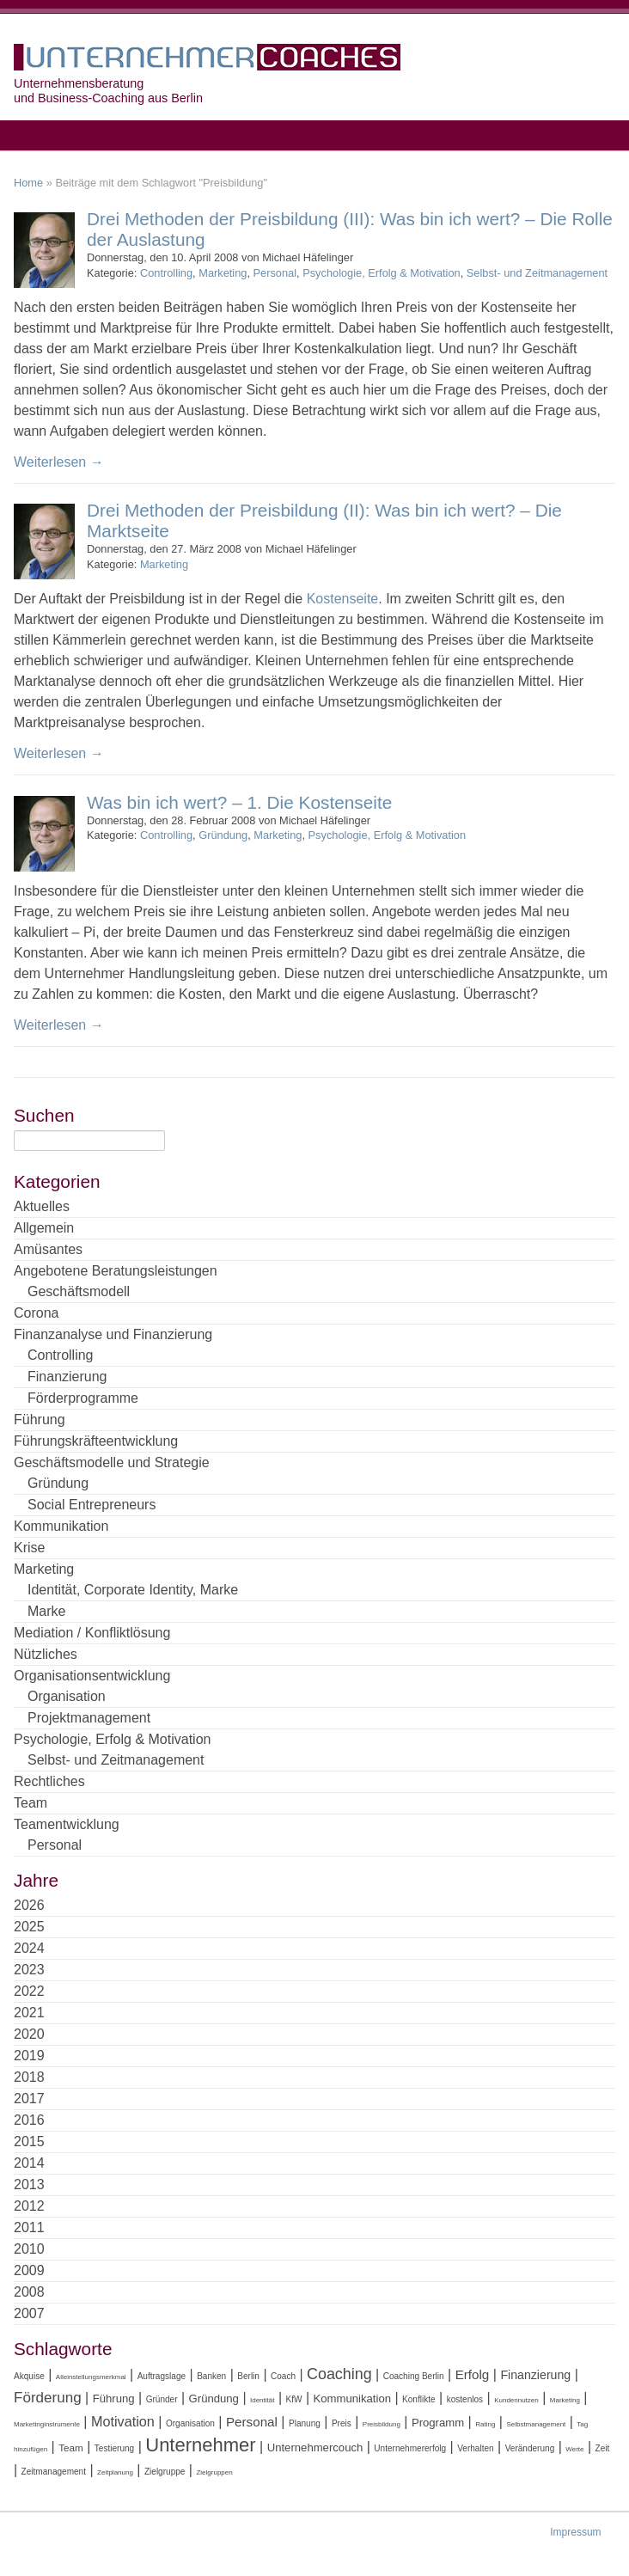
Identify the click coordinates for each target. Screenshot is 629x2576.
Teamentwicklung (66, 1824)
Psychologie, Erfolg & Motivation (381, 272)
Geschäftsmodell (78, 1291)
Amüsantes (48, 1249)
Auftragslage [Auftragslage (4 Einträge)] (161, 2376)
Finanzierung (67, 1376)
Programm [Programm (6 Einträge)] (438, 2422)
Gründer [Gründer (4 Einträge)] (162, 2399)
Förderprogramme (82, 1398)
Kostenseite (343, 598)
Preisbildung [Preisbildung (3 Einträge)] (381, 2424)
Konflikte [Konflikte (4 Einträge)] (419, 2399)
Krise (29, 1547)
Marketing (222, 272)
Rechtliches (49, 1781)
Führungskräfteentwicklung (96, 1441)
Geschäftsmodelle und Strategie (112, 1462)
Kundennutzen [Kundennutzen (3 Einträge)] (516, 2400)
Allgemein (44, 1228)
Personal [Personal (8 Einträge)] (252, 2421)
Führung (39, 1419)
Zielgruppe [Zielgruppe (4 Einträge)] (164, 2471)
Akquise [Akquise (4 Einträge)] (29, 2376)
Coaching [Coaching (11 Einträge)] (339, 2374)
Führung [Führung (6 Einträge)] (114, 2398)
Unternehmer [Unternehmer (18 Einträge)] (200, 2445)
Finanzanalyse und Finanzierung (113, 1334)
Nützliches (45, 1654)
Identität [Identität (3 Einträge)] (262, 2400)
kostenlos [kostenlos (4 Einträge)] (465, 2399)
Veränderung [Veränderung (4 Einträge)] (530, 2448)
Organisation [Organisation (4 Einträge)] (190, 2423)
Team (30, 1803)
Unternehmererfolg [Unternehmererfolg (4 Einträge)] (410, 2448)
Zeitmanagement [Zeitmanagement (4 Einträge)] (53, 2471)
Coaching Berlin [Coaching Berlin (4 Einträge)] (413, 2376)
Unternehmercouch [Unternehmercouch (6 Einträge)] (315, 2447)
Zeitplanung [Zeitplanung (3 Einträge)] (115, 2472)
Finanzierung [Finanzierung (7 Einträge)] (535, 2375)
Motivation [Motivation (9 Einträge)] (123, 2421)
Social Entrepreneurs (91, 1504)
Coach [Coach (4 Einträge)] (283, 2376)
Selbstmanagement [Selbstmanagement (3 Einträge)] (535, 2424)
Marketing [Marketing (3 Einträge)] (565, 2400)
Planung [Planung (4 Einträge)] (305, 2423)
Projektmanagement (88, 1717)
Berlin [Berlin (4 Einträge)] (248, 2376)
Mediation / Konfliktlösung (92, 1632)
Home (28, 182)
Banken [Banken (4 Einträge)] (211, 2376)
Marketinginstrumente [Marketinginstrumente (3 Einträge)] (47, 2424)
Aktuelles (42, 1206)
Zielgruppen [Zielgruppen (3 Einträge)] (214, 2472)
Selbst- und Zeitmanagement (537, 272)
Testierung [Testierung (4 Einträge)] (114, 2448)
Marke (46, 1611)
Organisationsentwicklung (92, 1675)
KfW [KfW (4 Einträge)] (294, 2399)
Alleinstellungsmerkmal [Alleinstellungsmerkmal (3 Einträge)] (91, 2377)
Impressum (575, 2532)
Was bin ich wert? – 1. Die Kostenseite (239, 802)
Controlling (166, 272)
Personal (275, 272)
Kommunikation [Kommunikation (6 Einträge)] (352, 2398)
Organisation (66, 1696)
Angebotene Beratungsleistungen (115, 1271)
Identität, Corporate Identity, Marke (132, 1589)
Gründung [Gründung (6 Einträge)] (214, 2398)
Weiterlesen (59, 462)
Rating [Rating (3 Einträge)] (485, 2424)
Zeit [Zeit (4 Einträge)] (602, 2448)
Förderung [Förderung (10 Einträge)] (48, 2397)
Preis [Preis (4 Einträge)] (341, 2423)
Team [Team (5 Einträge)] (70, 2447)
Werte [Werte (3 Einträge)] (574, 2449)
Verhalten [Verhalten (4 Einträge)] (475, 2448)
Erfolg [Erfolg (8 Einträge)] (472, 2374)
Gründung (222, 835)
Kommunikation (61, 1526)
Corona (36, 1313)
